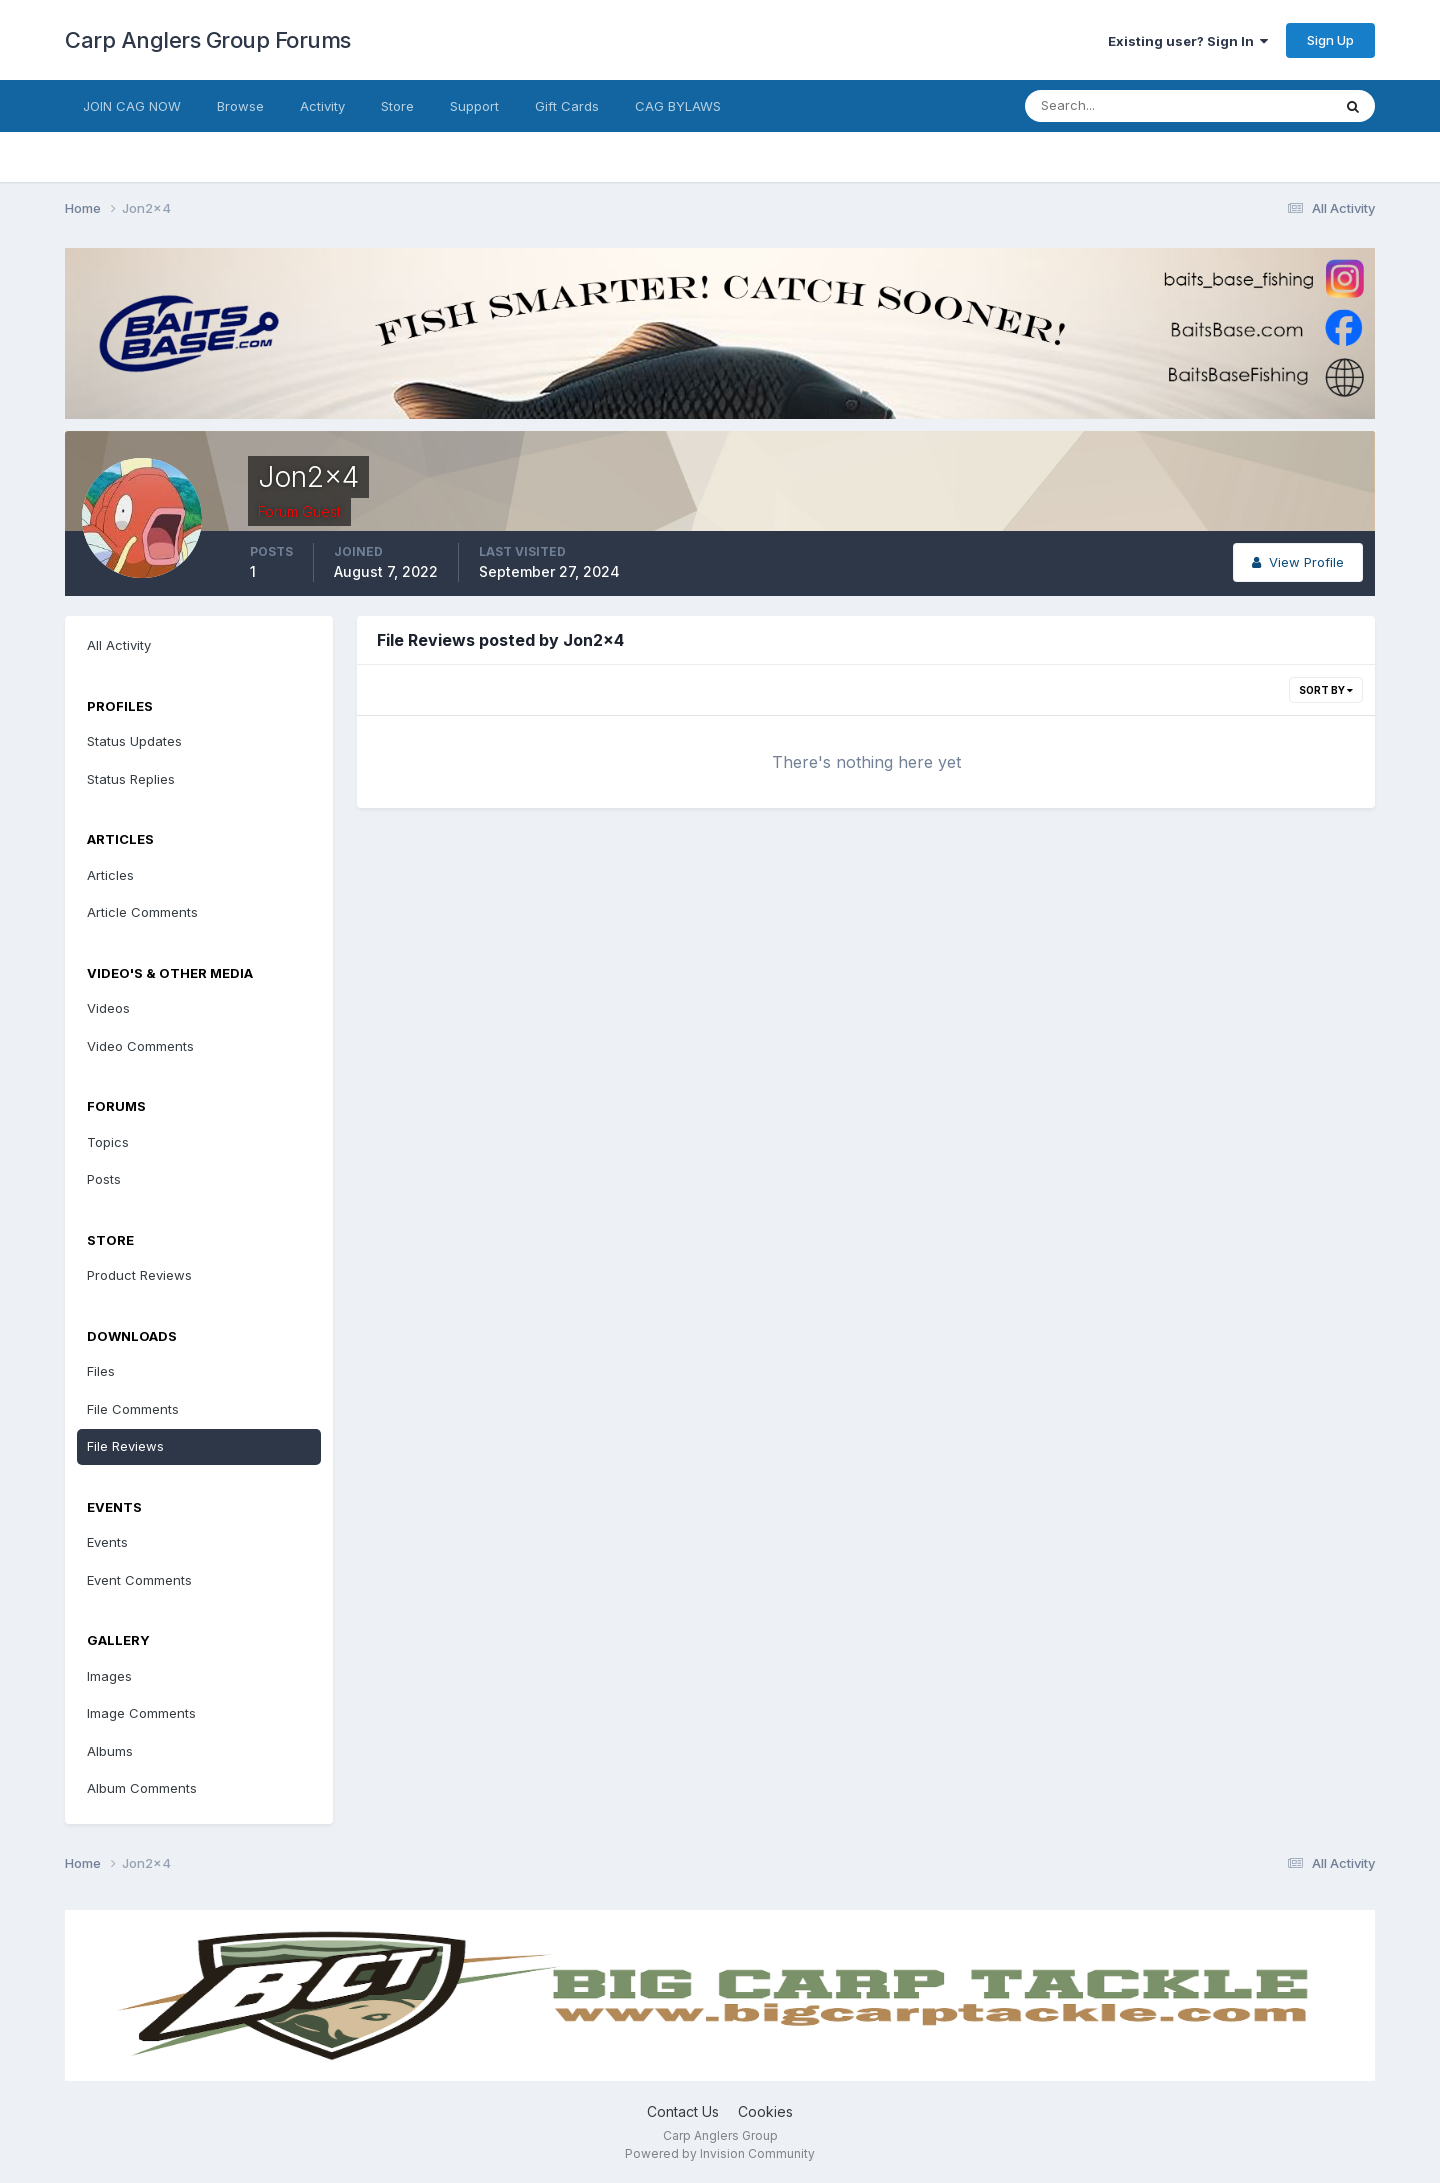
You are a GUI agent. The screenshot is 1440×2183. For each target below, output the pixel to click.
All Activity (119, 645)
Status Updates (134, 741)
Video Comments (140, 1046)
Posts (104, 1179)
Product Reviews (139, 1275)
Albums (110, 1751)
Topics (108, 1142)
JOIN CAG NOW (132, 106)
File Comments (133, 1409)
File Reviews (125, 1446)
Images (109, 1676)
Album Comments (142, 1788)
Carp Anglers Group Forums (208, 40)
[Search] (1113, 106)
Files (101, 1371)
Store (397, 106)
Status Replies (131, 779)
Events (107, 1542)
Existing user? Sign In (1188, 41)
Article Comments (142, 912)
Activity (322, 106)
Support (474, 106)
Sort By (1326, 690)
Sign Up (1330, 40)
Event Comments (139, 1580)
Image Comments (141, 1713)
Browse (240, 106)
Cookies (765, 2111)
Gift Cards (567, 106)
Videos (108, 1008)
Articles (110, 875)
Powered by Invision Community (720, 2153)
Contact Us (683, 2111)
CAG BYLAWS (678, 106)
